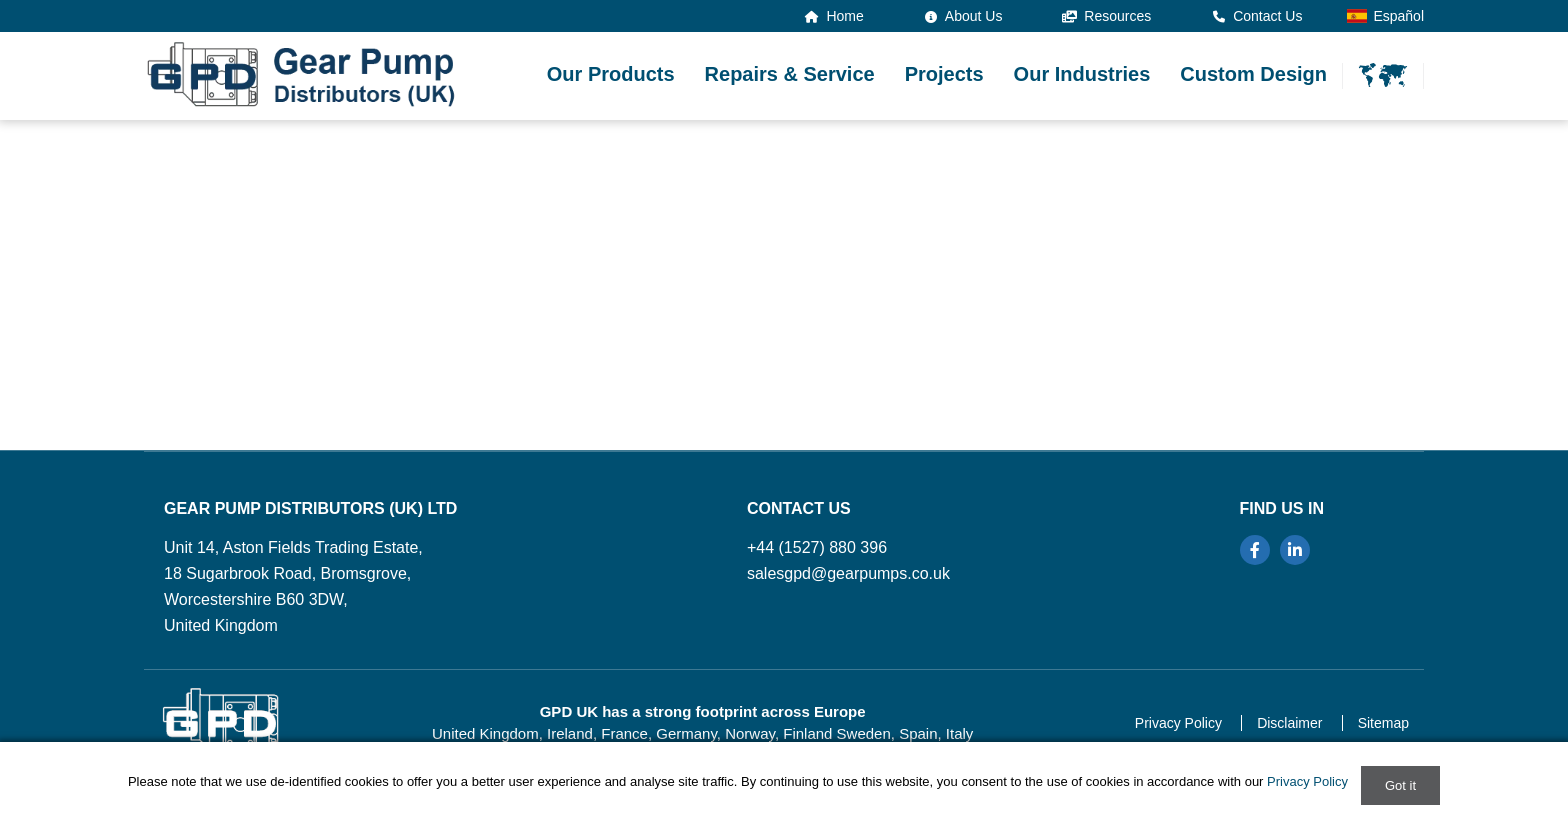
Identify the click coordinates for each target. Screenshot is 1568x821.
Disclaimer (1289, 723)
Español (1385, 16)
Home (834, 16)
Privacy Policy (1178, 723)
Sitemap (1383, 723)
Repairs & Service (790, 74)
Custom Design (1253, 74)
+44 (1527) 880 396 (817, 547)
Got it (1400, 785)
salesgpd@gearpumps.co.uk (848, 573)
